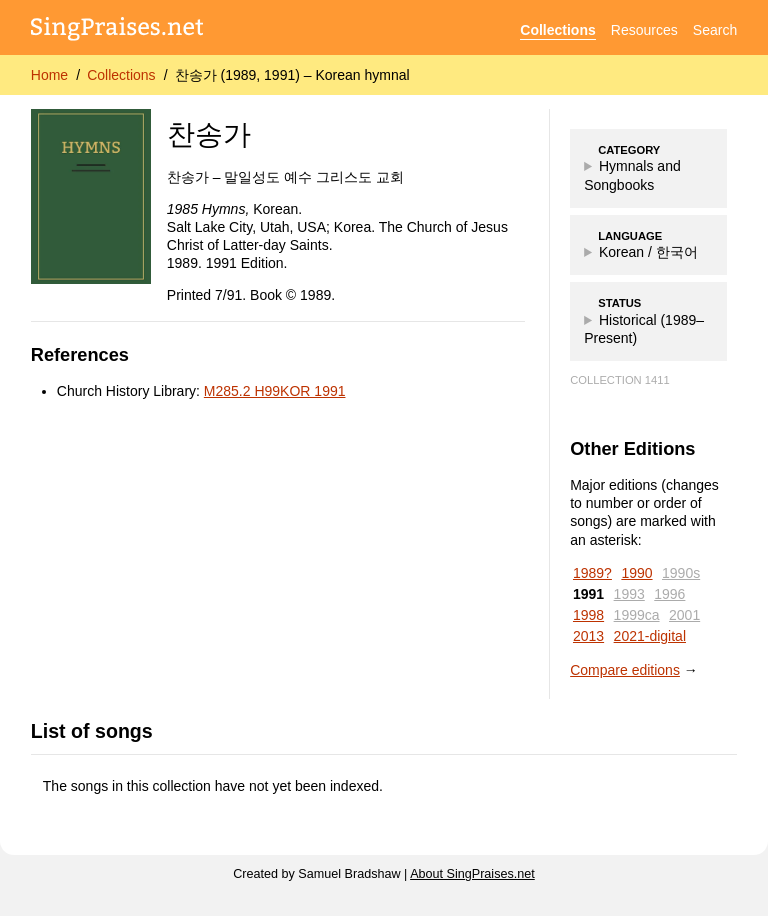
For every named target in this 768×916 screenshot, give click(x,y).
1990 (636, 573)
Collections (557, 30)
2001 (684, 615)
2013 (588, 636)
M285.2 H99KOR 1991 (275, 391)
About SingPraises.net (472, 874)
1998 (588, 615)
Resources (644, 30)
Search (715, 30)
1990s (681, 573)
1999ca (637, 615)
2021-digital (650, 636)
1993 (629, 594)
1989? (592, 573)
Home (49, 75)
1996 (669, 594)
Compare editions (625, 670)
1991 (588, 594)
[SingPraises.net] (117, 30)
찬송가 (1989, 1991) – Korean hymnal (292, 75)
